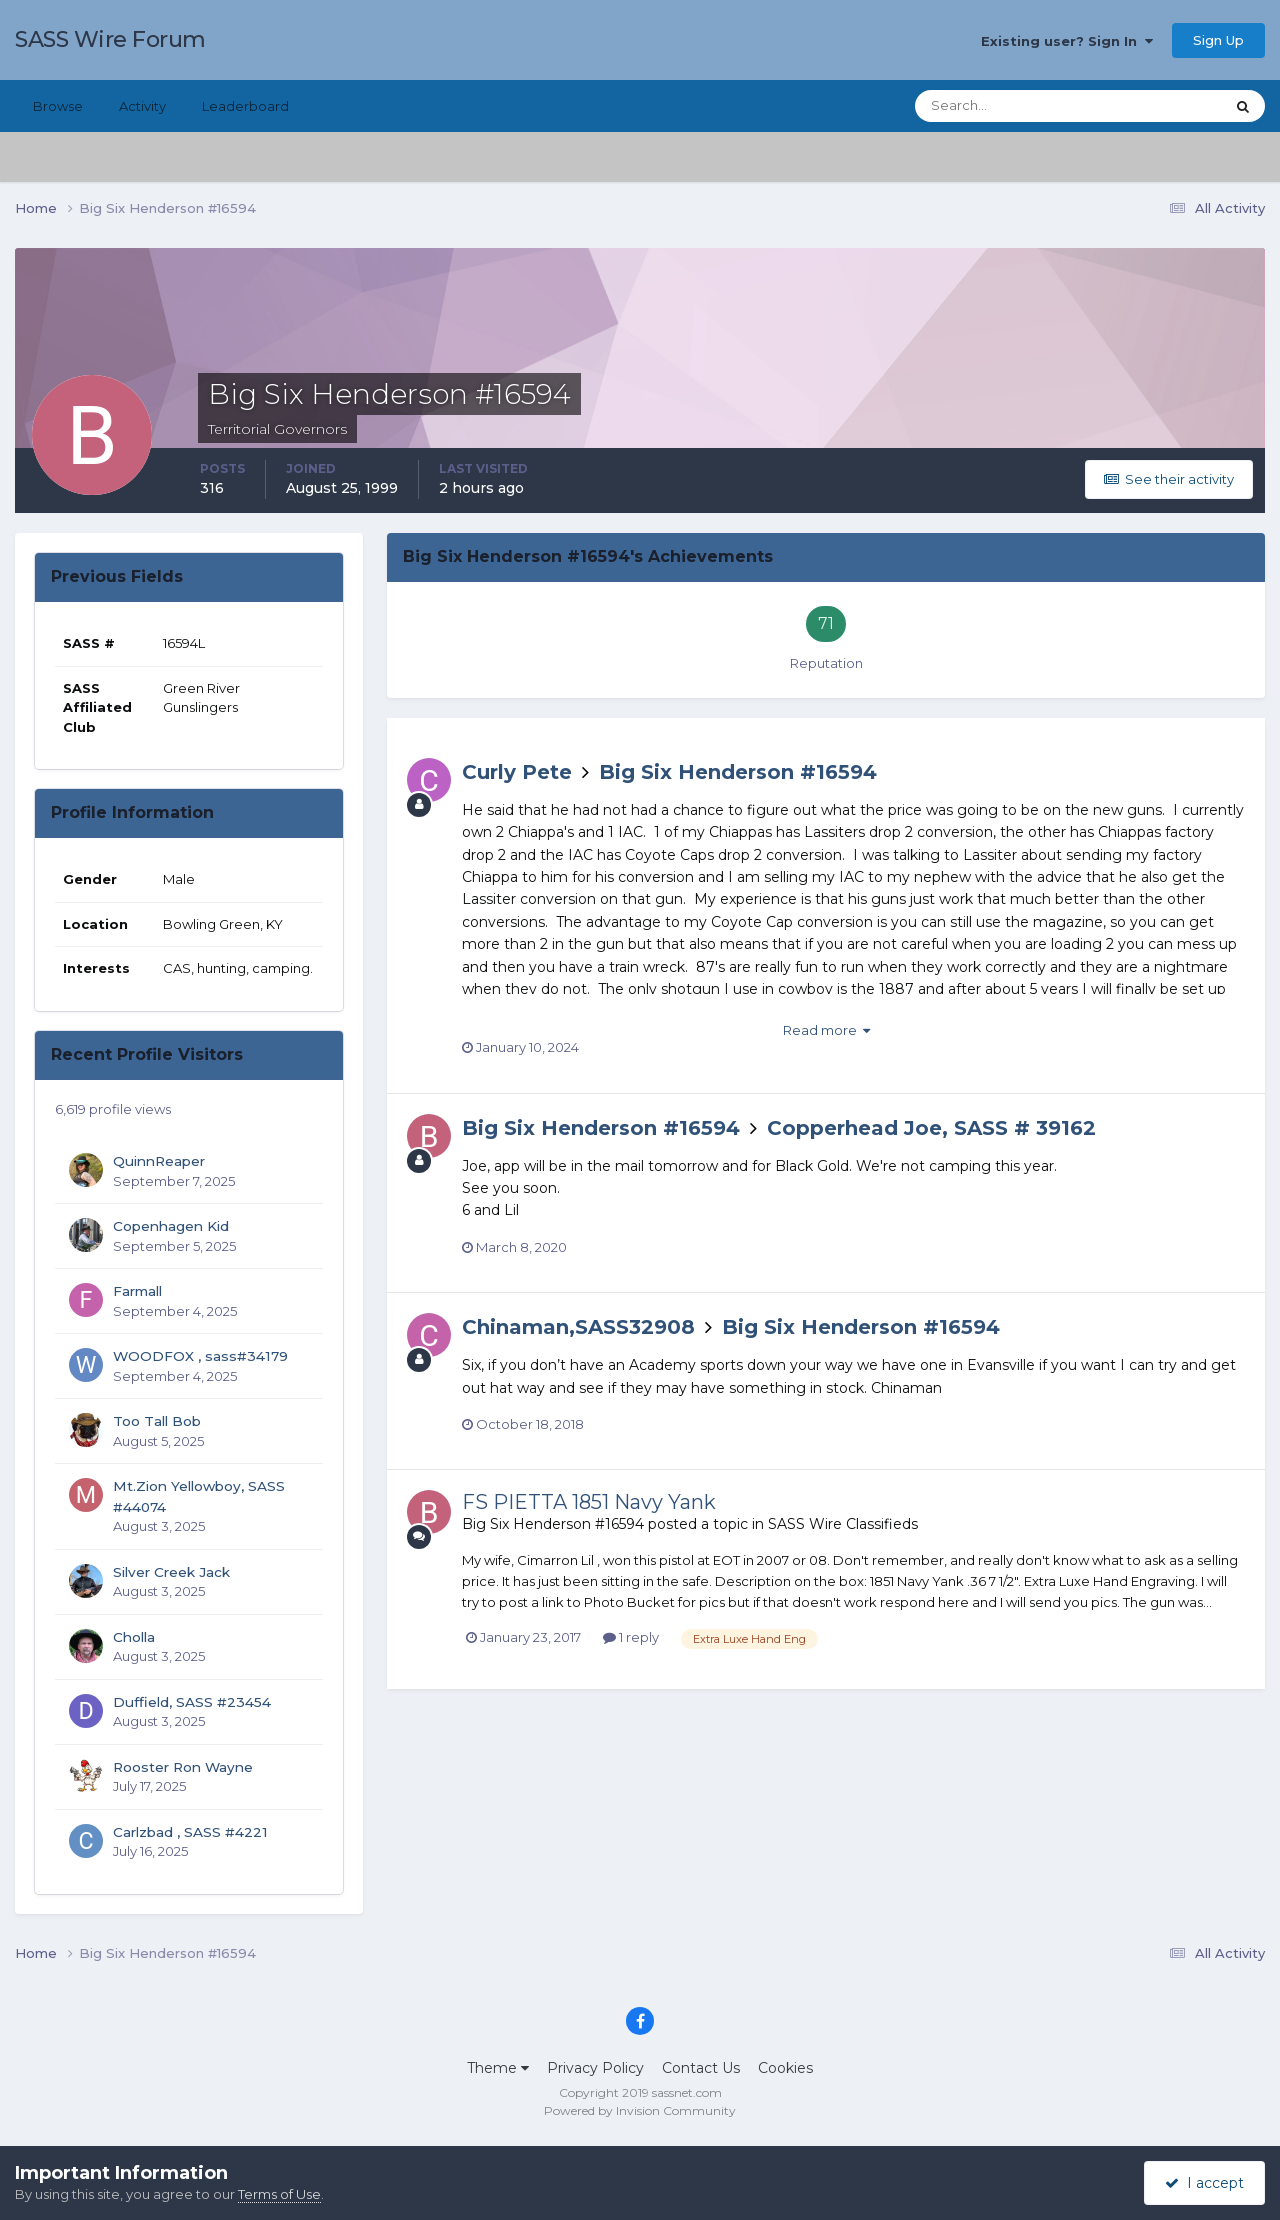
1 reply (631, 1637)
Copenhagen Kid (171, 1226)
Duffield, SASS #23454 (192, 1702)
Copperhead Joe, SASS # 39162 (931, 1128)
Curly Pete (517, 772)
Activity (142, 106)
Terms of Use (279, 2194)
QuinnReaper (159, 1161)
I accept (1204, 2183)
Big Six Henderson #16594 (738, 772)
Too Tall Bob (157, 1421)
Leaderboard (245, 106)
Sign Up (1218, 40)
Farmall (137, 1291)
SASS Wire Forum (110, 39)
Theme (498, 2068)
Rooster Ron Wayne (183, 1767)
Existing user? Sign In (1067, 41)
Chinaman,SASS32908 (578, 1327)
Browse (58, 106)
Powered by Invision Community (640, 2110)
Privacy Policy (595, 2068)
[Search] (1005, 106)
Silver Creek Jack (171, 1572)
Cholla (134, 1637)
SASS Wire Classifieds (843, 1524)
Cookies (785, 2068)
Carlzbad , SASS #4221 (190, 1832)
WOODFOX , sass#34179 (200, 1356)
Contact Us (701, 2068)
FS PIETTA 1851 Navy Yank (589, 1502)
